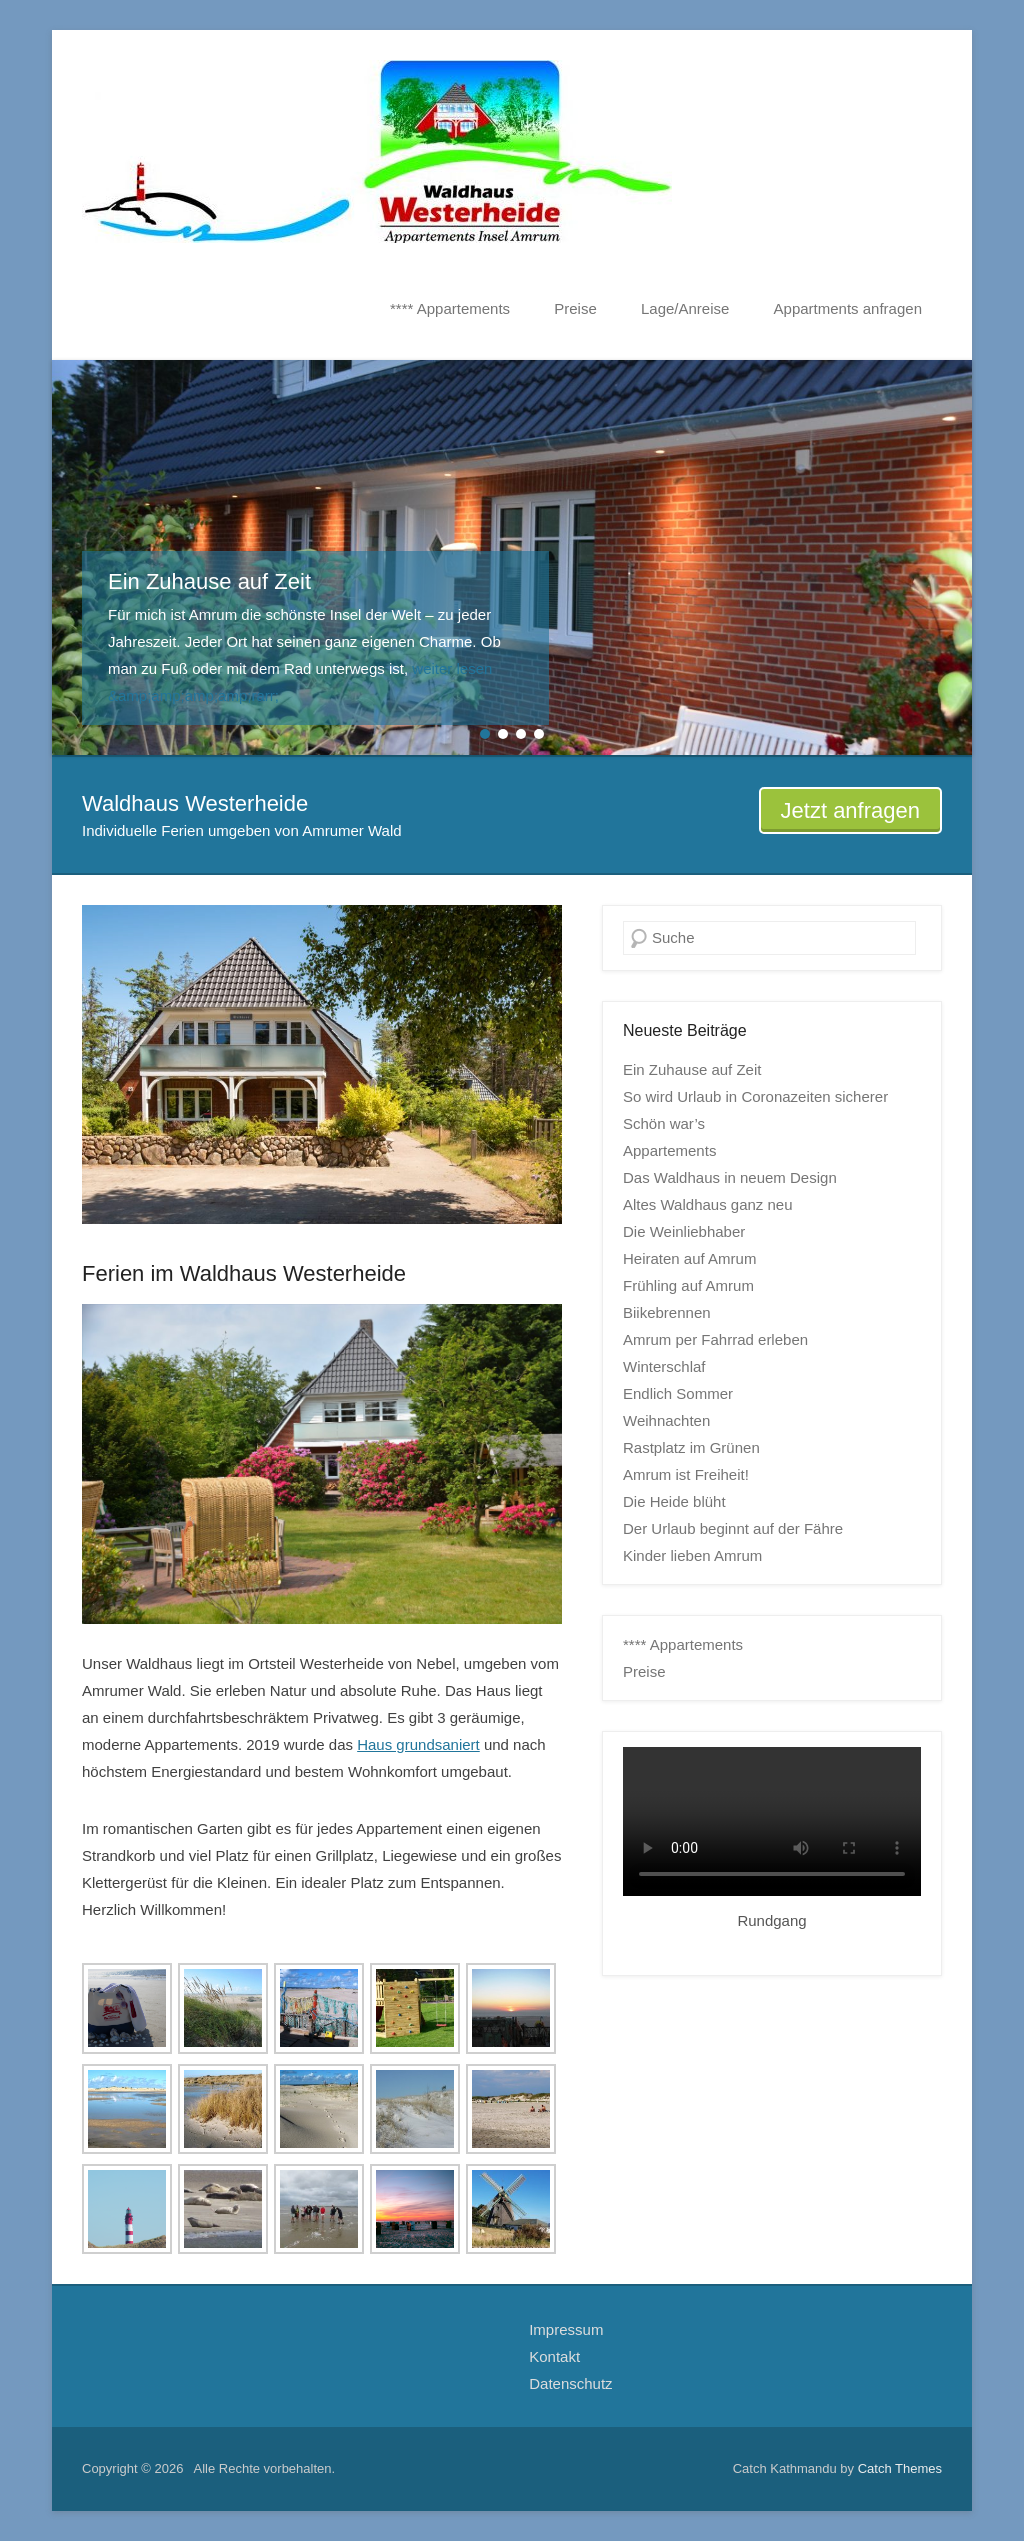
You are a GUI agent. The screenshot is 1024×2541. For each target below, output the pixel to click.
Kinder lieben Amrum (692, 1555)
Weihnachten (666, 1420)
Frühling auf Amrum (688, 1285)
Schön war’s (664, 1123)
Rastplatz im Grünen (691, 1447)
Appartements (669, 1150)
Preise (575, 308)
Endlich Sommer (678, 1393)
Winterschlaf (664, 1366)
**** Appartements (450, 308)
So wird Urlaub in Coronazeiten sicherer (755, 1096)
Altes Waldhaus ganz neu (708, 1204)
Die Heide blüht (674, 1501)
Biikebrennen (667, 1312)
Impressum (566, 2329)
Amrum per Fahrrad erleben (715, 1339)
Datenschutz (570, 2383)
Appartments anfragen (848, 308)
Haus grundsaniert (418, 1744)
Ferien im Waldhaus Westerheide (244, 1273)
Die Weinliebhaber (684, 1231)
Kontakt (554, 2356)
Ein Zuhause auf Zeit (692, 1069)
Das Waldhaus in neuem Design (730, 1177)
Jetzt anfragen (850, 810)
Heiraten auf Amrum (689, 1258)
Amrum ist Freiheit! (686, 1474)
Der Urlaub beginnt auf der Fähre (733, 1528)
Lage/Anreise (685, 308)
